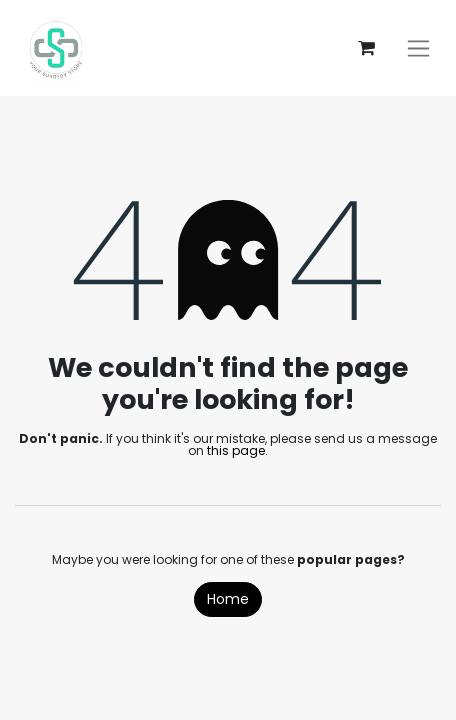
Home (228, 599)
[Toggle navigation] (418, 48)
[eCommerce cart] (366, 48)
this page (236, 450)
